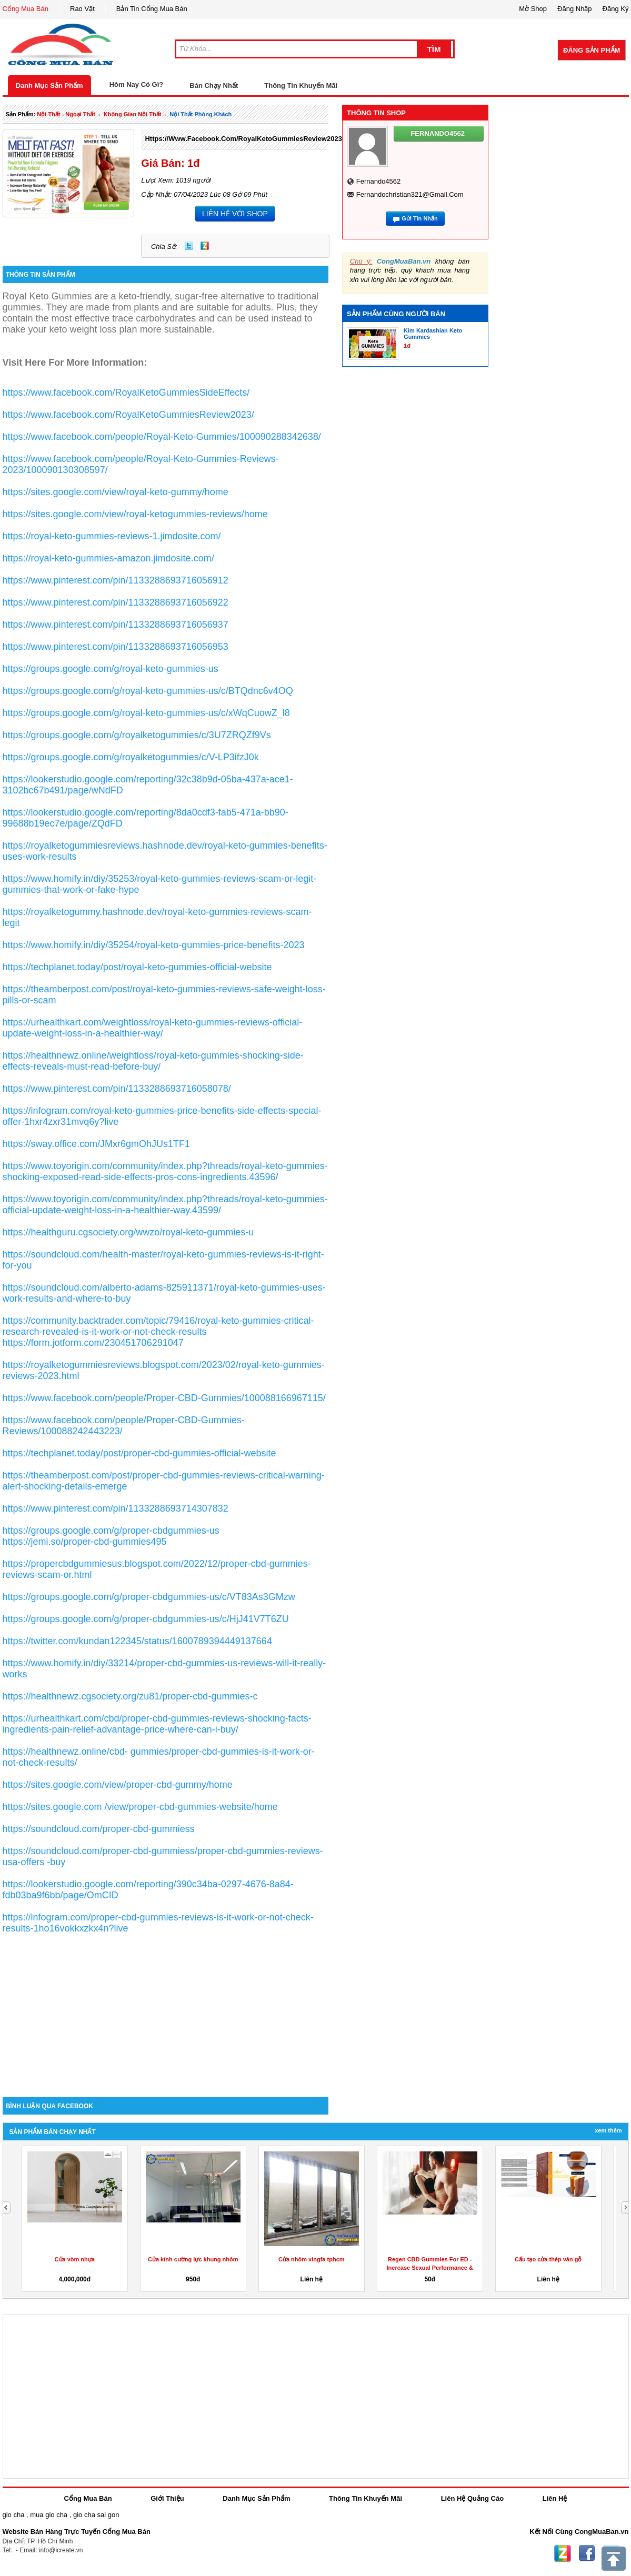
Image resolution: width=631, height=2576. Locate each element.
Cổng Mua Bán (26, 9)
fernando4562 (378, 181)
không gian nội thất (133, 114)
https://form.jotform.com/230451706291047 (93, 1342)
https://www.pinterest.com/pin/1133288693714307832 (115, 1508)
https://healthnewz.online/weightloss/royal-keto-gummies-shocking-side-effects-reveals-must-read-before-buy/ (153, 1061)
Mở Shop (533, 9)
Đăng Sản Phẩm (591, 50)
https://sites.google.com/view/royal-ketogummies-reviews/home (135, 514)
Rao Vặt (82, 9)
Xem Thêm (608, 2130)
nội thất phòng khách (200, 114)
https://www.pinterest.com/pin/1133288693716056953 (115, 646)
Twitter (189, 246)
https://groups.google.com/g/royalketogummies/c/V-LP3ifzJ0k (131, 757)
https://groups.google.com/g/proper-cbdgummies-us (111, 1530)
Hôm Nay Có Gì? (136, 84)
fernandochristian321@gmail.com (410, 194)
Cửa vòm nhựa (75, 2259)
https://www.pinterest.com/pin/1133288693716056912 (115, 580)
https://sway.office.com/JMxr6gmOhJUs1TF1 (96, 1144)
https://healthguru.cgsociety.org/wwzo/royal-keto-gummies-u (128, 1232)
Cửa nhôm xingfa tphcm (311, 2259)
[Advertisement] (166, 2007)
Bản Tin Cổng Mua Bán (151, 9)
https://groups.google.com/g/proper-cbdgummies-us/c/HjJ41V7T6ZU (146, 1619)
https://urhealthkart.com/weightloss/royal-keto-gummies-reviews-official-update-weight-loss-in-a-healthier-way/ (153, 1028)
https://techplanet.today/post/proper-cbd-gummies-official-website (139, 1453)
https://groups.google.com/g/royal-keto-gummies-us (110, 668)
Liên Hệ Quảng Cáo (472, 2498)
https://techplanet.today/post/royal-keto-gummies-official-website (137, 967)
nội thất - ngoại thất (66, 114)
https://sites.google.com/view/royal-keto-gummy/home (115, 492)
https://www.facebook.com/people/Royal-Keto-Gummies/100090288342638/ (162, 436)
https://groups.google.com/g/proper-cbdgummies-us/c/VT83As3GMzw (149, 1597)
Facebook (586, 2553)
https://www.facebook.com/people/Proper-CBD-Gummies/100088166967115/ (164, 1398)
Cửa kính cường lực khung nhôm (193, 2259)
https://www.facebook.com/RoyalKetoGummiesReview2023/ (244, 139)
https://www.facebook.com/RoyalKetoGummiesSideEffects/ (126, 392)
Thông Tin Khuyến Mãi (300, 85)
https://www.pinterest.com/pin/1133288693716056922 (115, 602)
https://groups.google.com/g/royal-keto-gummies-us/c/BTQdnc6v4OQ (148, 691)
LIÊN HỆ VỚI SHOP (235, 213)
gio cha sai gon (96, 2515)
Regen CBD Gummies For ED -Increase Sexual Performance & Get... (430, 2267)
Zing (205, 246)
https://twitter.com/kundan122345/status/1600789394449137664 (137, 1641)
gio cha (14, 2515)
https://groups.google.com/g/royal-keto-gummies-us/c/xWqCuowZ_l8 (146, 713)
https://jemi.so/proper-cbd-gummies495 (85, 1541)
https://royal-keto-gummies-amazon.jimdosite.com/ (108, 558)
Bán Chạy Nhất (213, 85)
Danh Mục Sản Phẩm (49, 85)
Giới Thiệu (167, 2498)
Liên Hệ (555, 2498)
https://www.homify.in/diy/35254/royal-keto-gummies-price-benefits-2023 (154, 945)
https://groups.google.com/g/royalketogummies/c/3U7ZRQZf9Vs (137, 735)
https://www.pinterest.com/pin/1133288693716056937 (115, 624)
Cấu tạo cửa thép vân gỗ (548, 2259)
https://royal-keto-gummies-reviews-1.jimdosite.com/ (112, 536)
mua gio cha (48, 2515)
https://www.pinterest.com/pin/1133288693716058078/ (117, 1088)
